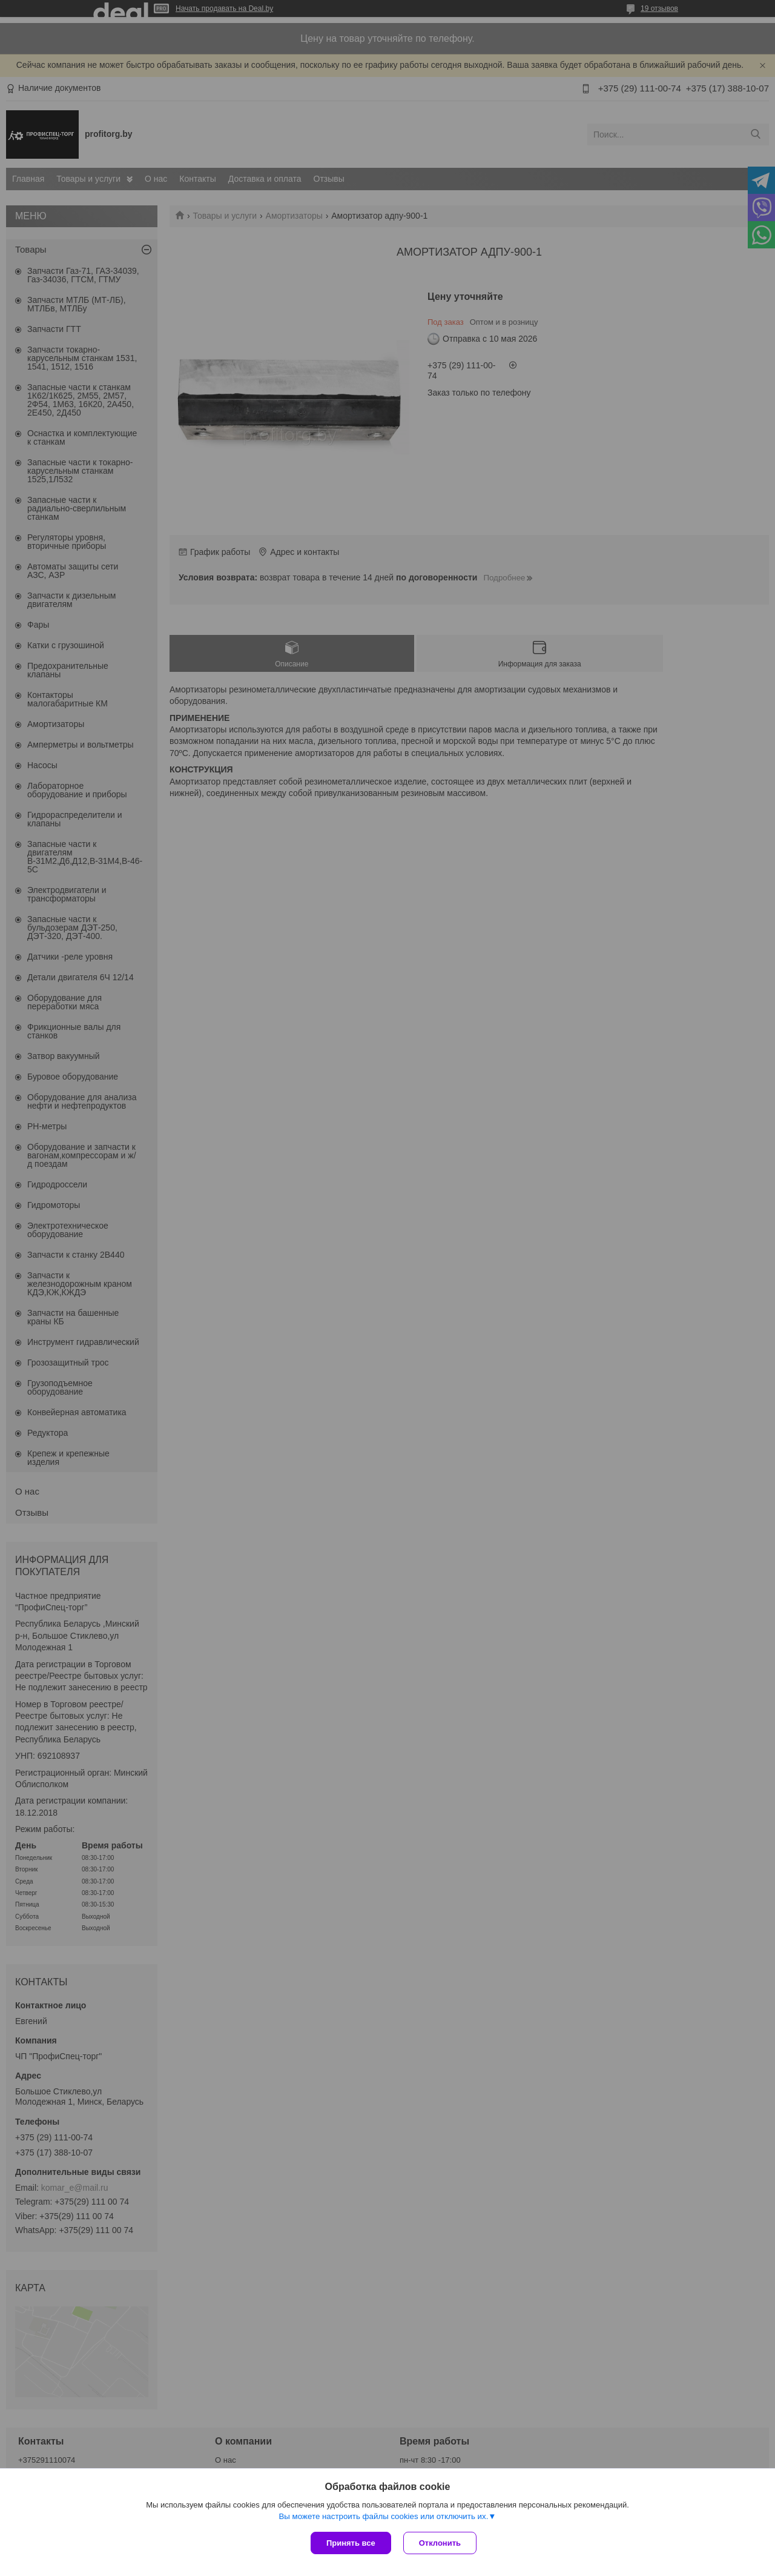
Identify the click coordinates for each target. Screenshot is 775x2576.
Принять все (350, 2543)
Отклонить (440, 2543)
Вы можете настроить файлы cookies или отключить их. (383, 2516)
